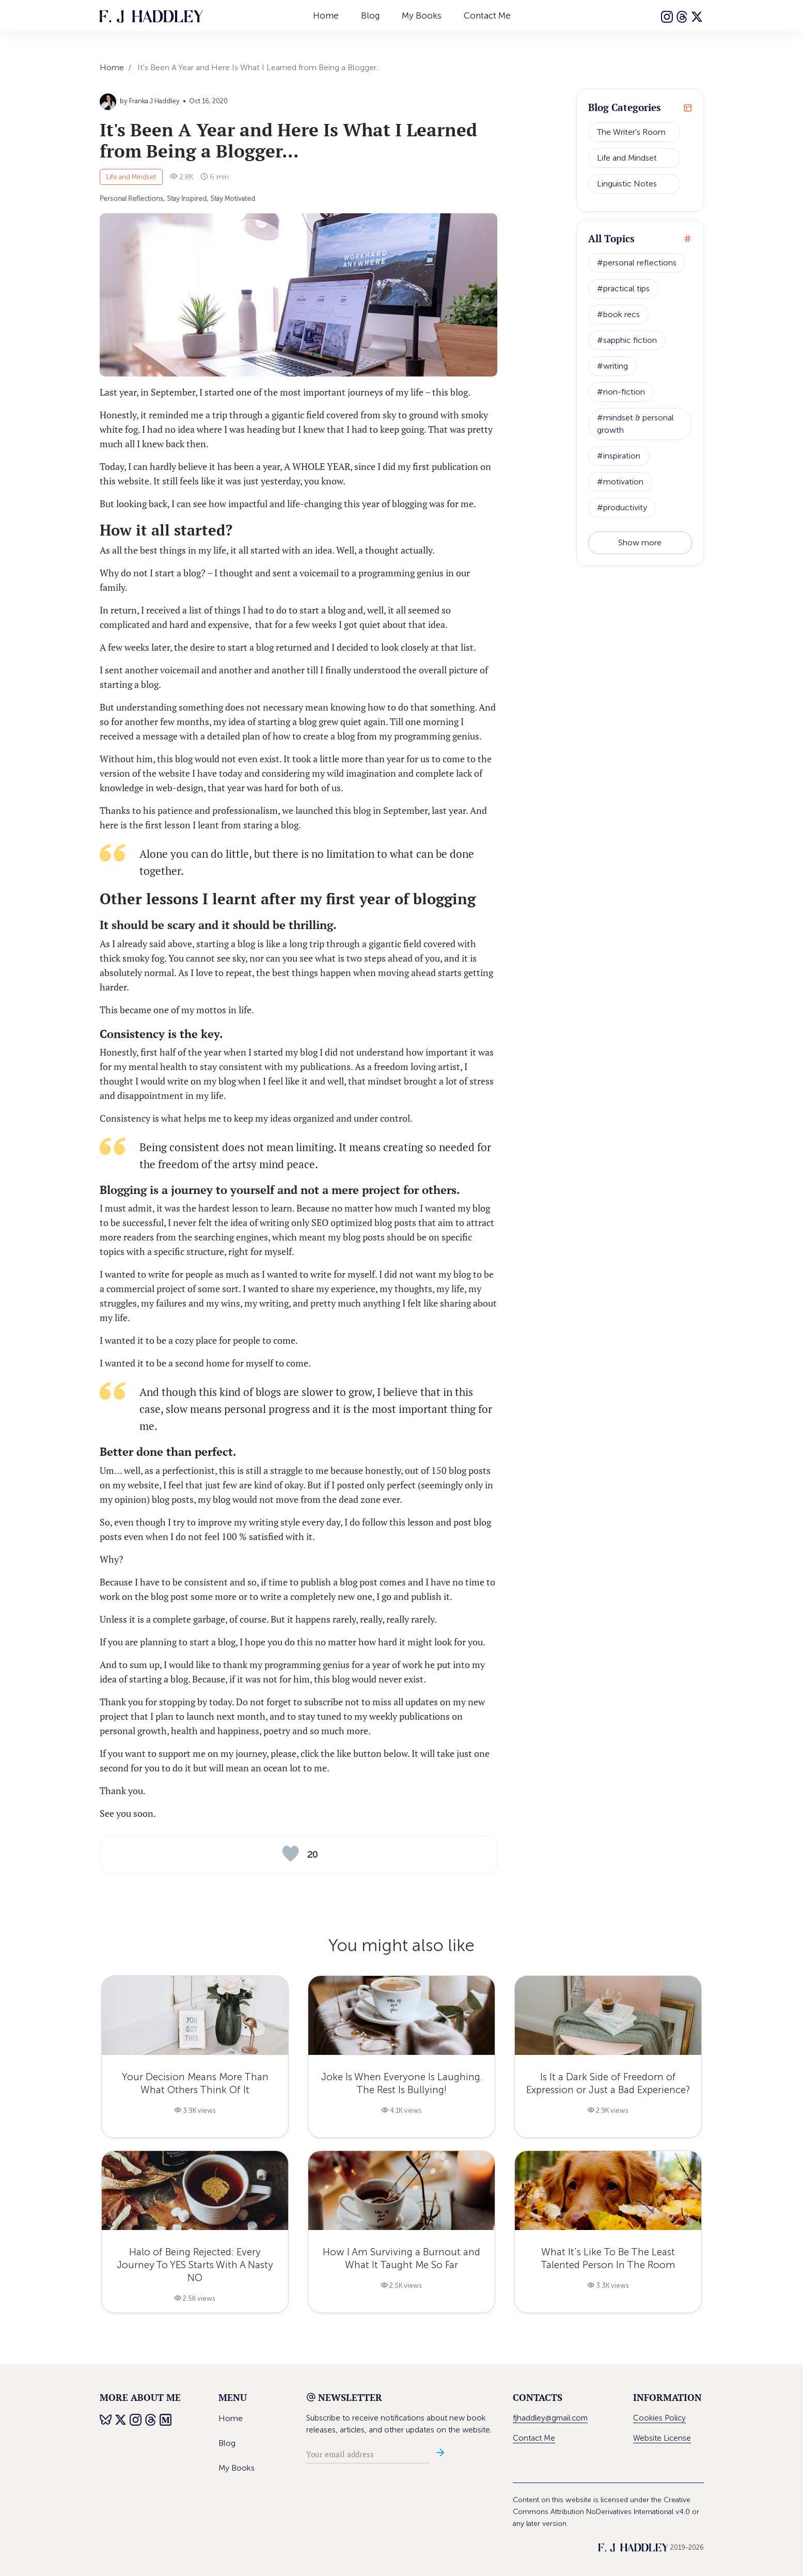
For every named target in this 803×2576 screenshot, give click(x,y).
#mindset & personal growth (635, 424)
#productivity (622, 507)
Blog (370, 15)
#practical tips (623, 288)
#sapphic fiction (627, 340)
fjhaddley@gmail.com (550, 2418)
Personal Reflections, (132, 198)
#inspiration (618, 456)
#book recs (618, 314)
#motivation (620, 481)
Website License (662, 2438)
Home (326, 15)
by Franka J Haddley (140, 101)
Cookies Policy (659, 2418)
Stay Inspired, (187, 198)
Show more (640, 542)
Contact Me (487, 15)
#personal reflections (636, 263)
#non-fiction (621, 392)
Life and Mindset (131, 177)
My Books (422, 15)
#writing (612, 366)
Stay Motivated (232, 198)
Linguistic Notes (627, 184)
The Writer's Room (631, 132)
